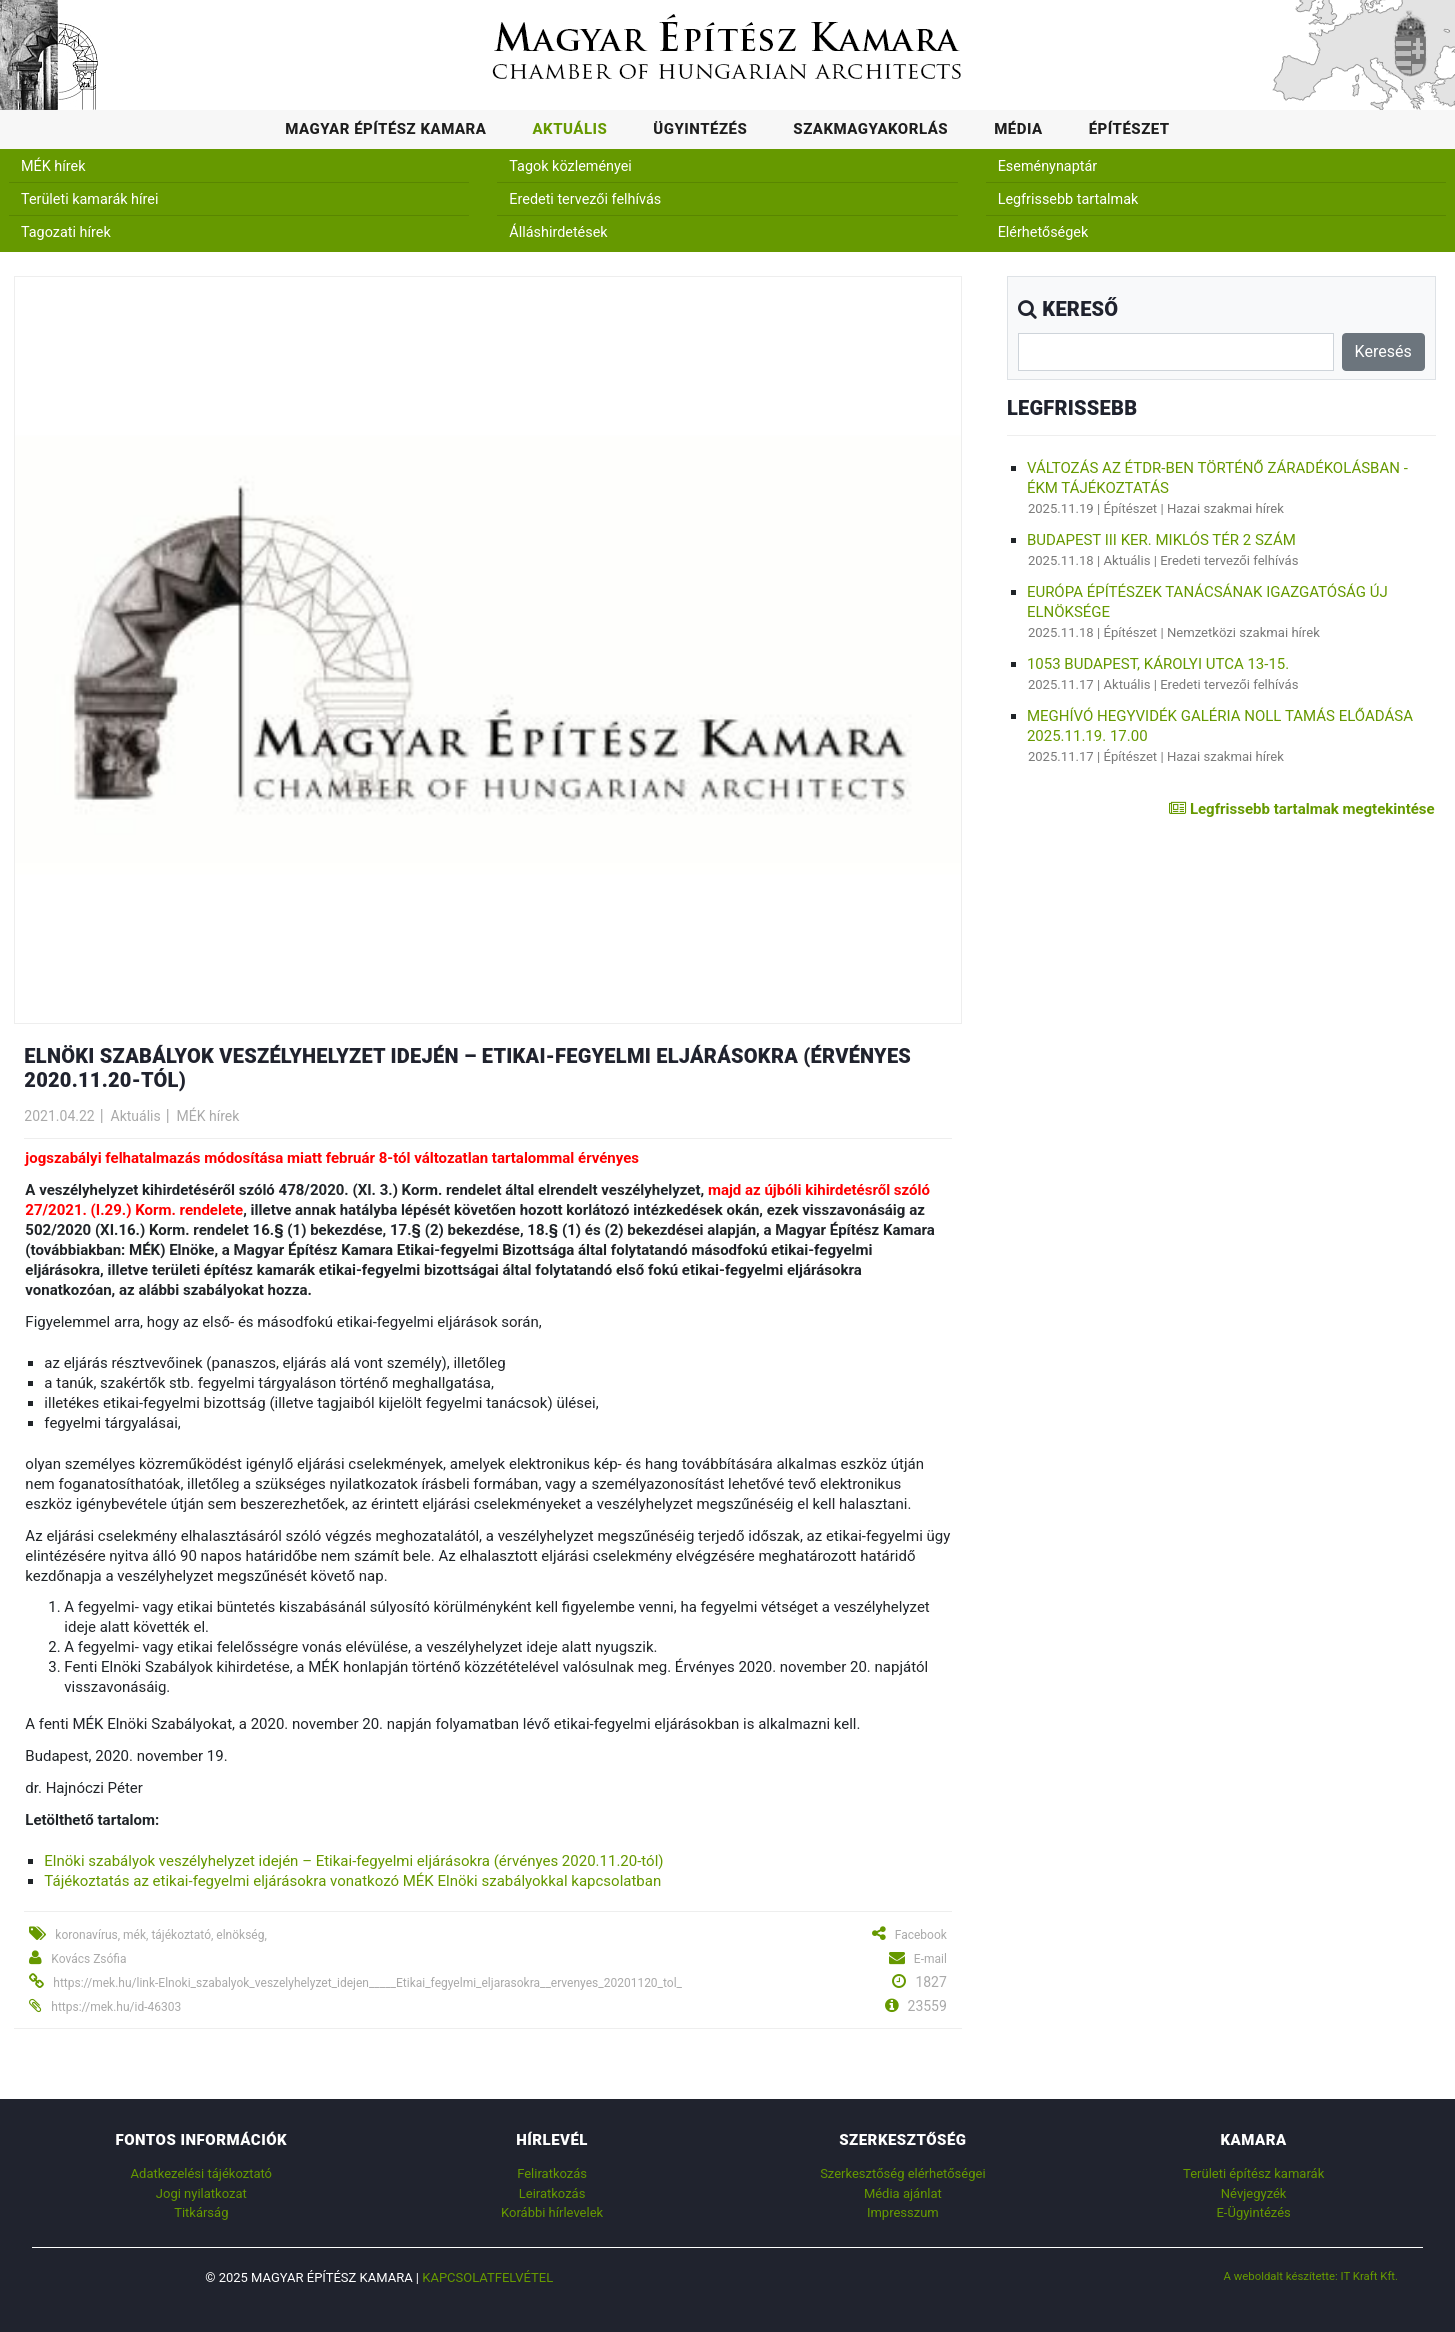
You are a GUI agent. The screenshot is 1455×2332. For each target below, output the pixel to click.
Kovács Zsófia (88, 1959)
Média (1018, 129)
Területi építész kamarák (1253, 2173)
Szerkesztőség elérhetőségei (902, 2173)
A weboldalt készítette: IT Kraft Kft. (1311, 2276)
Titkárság (201, 2212)
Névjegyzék (1254, 2193)
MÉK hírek (53, 166)
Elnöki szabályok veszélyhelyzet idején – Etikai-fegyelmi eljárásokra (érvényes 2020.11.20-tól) (353, 1861)
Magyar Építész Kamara (385, 129)
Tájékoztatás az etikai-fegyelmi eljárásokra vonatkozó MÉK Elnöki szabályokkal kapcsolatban (352, 1881)
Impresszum (903, 2212)
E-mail (930, 1959)
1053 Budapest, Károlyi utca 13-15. (1158, 664)
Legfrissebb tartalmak (1068, 199)
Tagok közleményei (570, 166)
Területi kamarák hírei (89, 199)
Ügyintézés (700, 129)
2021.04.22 (59, 1116)
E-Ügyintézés (1253, 2212)
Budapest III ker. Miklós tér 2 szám (1161, 540)
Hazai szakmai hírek (1225, 508)
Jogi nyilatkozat (201, 2193)
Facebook (921, 1935)
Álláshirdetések (558, 232)
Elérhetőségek (1043, 232)
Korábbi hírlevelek (552, 2212)
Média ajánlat (903, 2193)
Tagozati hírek (66, 232)
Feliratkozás (552, 2173)
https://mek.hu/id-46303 (116, 2007)
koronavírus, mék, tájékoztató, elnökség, (161, 1935)
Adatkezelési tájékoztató (201, 2173)
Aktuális (569, 129)
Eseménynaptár (1048, 166)
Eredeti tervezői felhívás (585, 199)
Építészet (1129, 129)
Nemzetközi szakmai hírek (1243, 632)
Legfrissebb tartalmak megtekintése (1301, 809)
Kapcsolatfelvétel (487, 2277)
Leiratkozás (552, 2193)
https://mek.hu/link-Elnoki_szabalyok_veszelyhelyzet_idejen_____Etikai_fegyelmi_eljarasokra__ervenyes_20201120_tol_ (367, 1983)
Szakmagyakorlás (870, 129)
